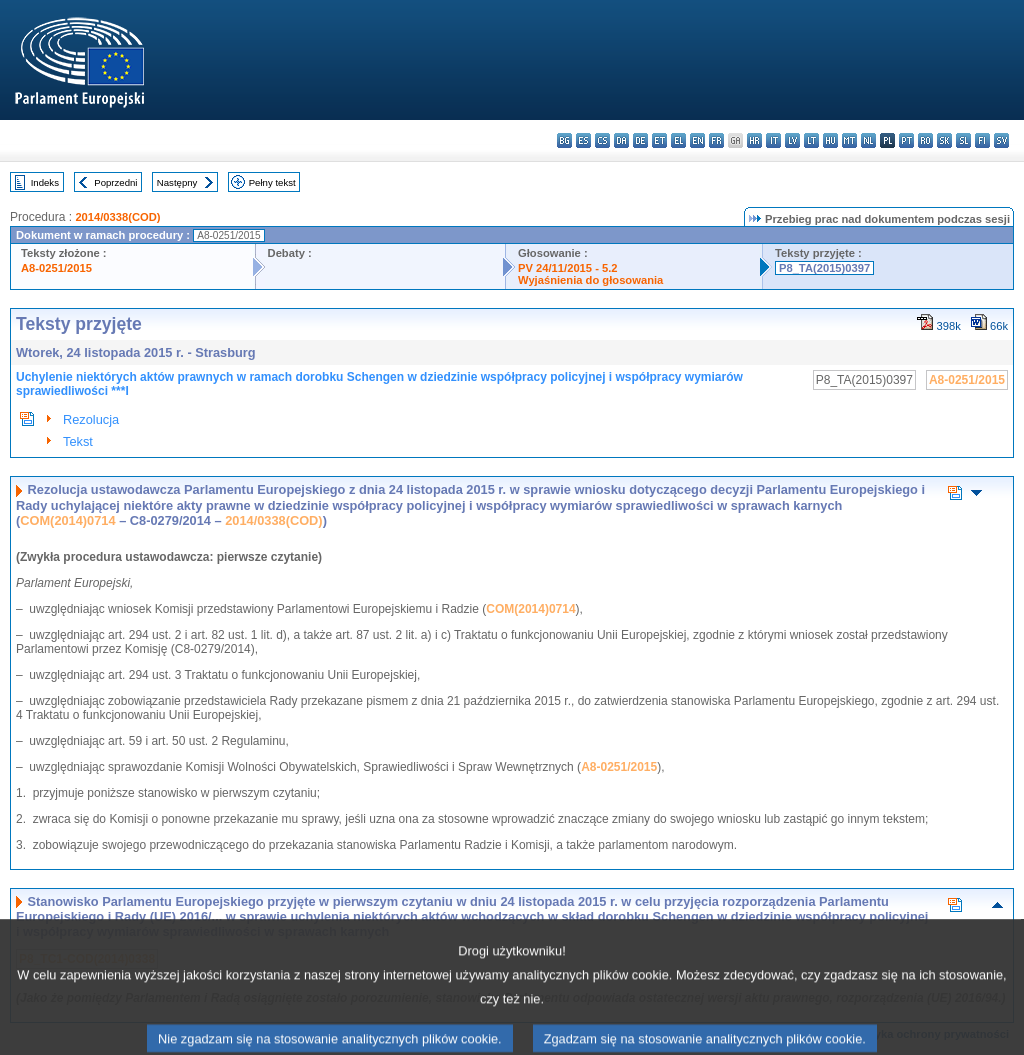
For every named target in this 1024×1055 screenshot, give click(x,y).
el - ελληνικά (678, 140)
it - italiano (773, 140)
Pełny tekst (272, 182)
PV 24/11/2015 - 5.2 (568, 268)
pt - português (906, 140)
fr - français (716, 140)
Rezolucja (91, 419)
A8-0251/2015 (56, 268)
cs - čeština (602, 140)
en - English (697, 140)
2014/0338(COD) (117, 217)
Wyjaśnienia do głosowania (590, 280)
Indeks (45, 182)
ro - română (925, 140)
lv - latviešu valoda (792, 140)
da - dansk (621, 140)
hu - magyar (830, 140)
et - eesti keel (659, 140)
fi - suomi (982, 140)
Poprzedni (115, 182)
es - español (583, 140)
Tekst (78, 441)
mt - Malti (849, 140)
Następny (177, 182)
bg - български (564, 140)
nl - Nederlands (868, 140)
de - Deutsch (640, 140)
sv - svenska (1001, 140)
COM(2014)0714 (67, 520)
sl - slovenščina (963, 140)
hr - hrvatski (754, 140)
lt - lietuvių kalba (811, 140)
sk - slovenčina (944, 140)
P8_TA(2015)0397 (824, 268)
